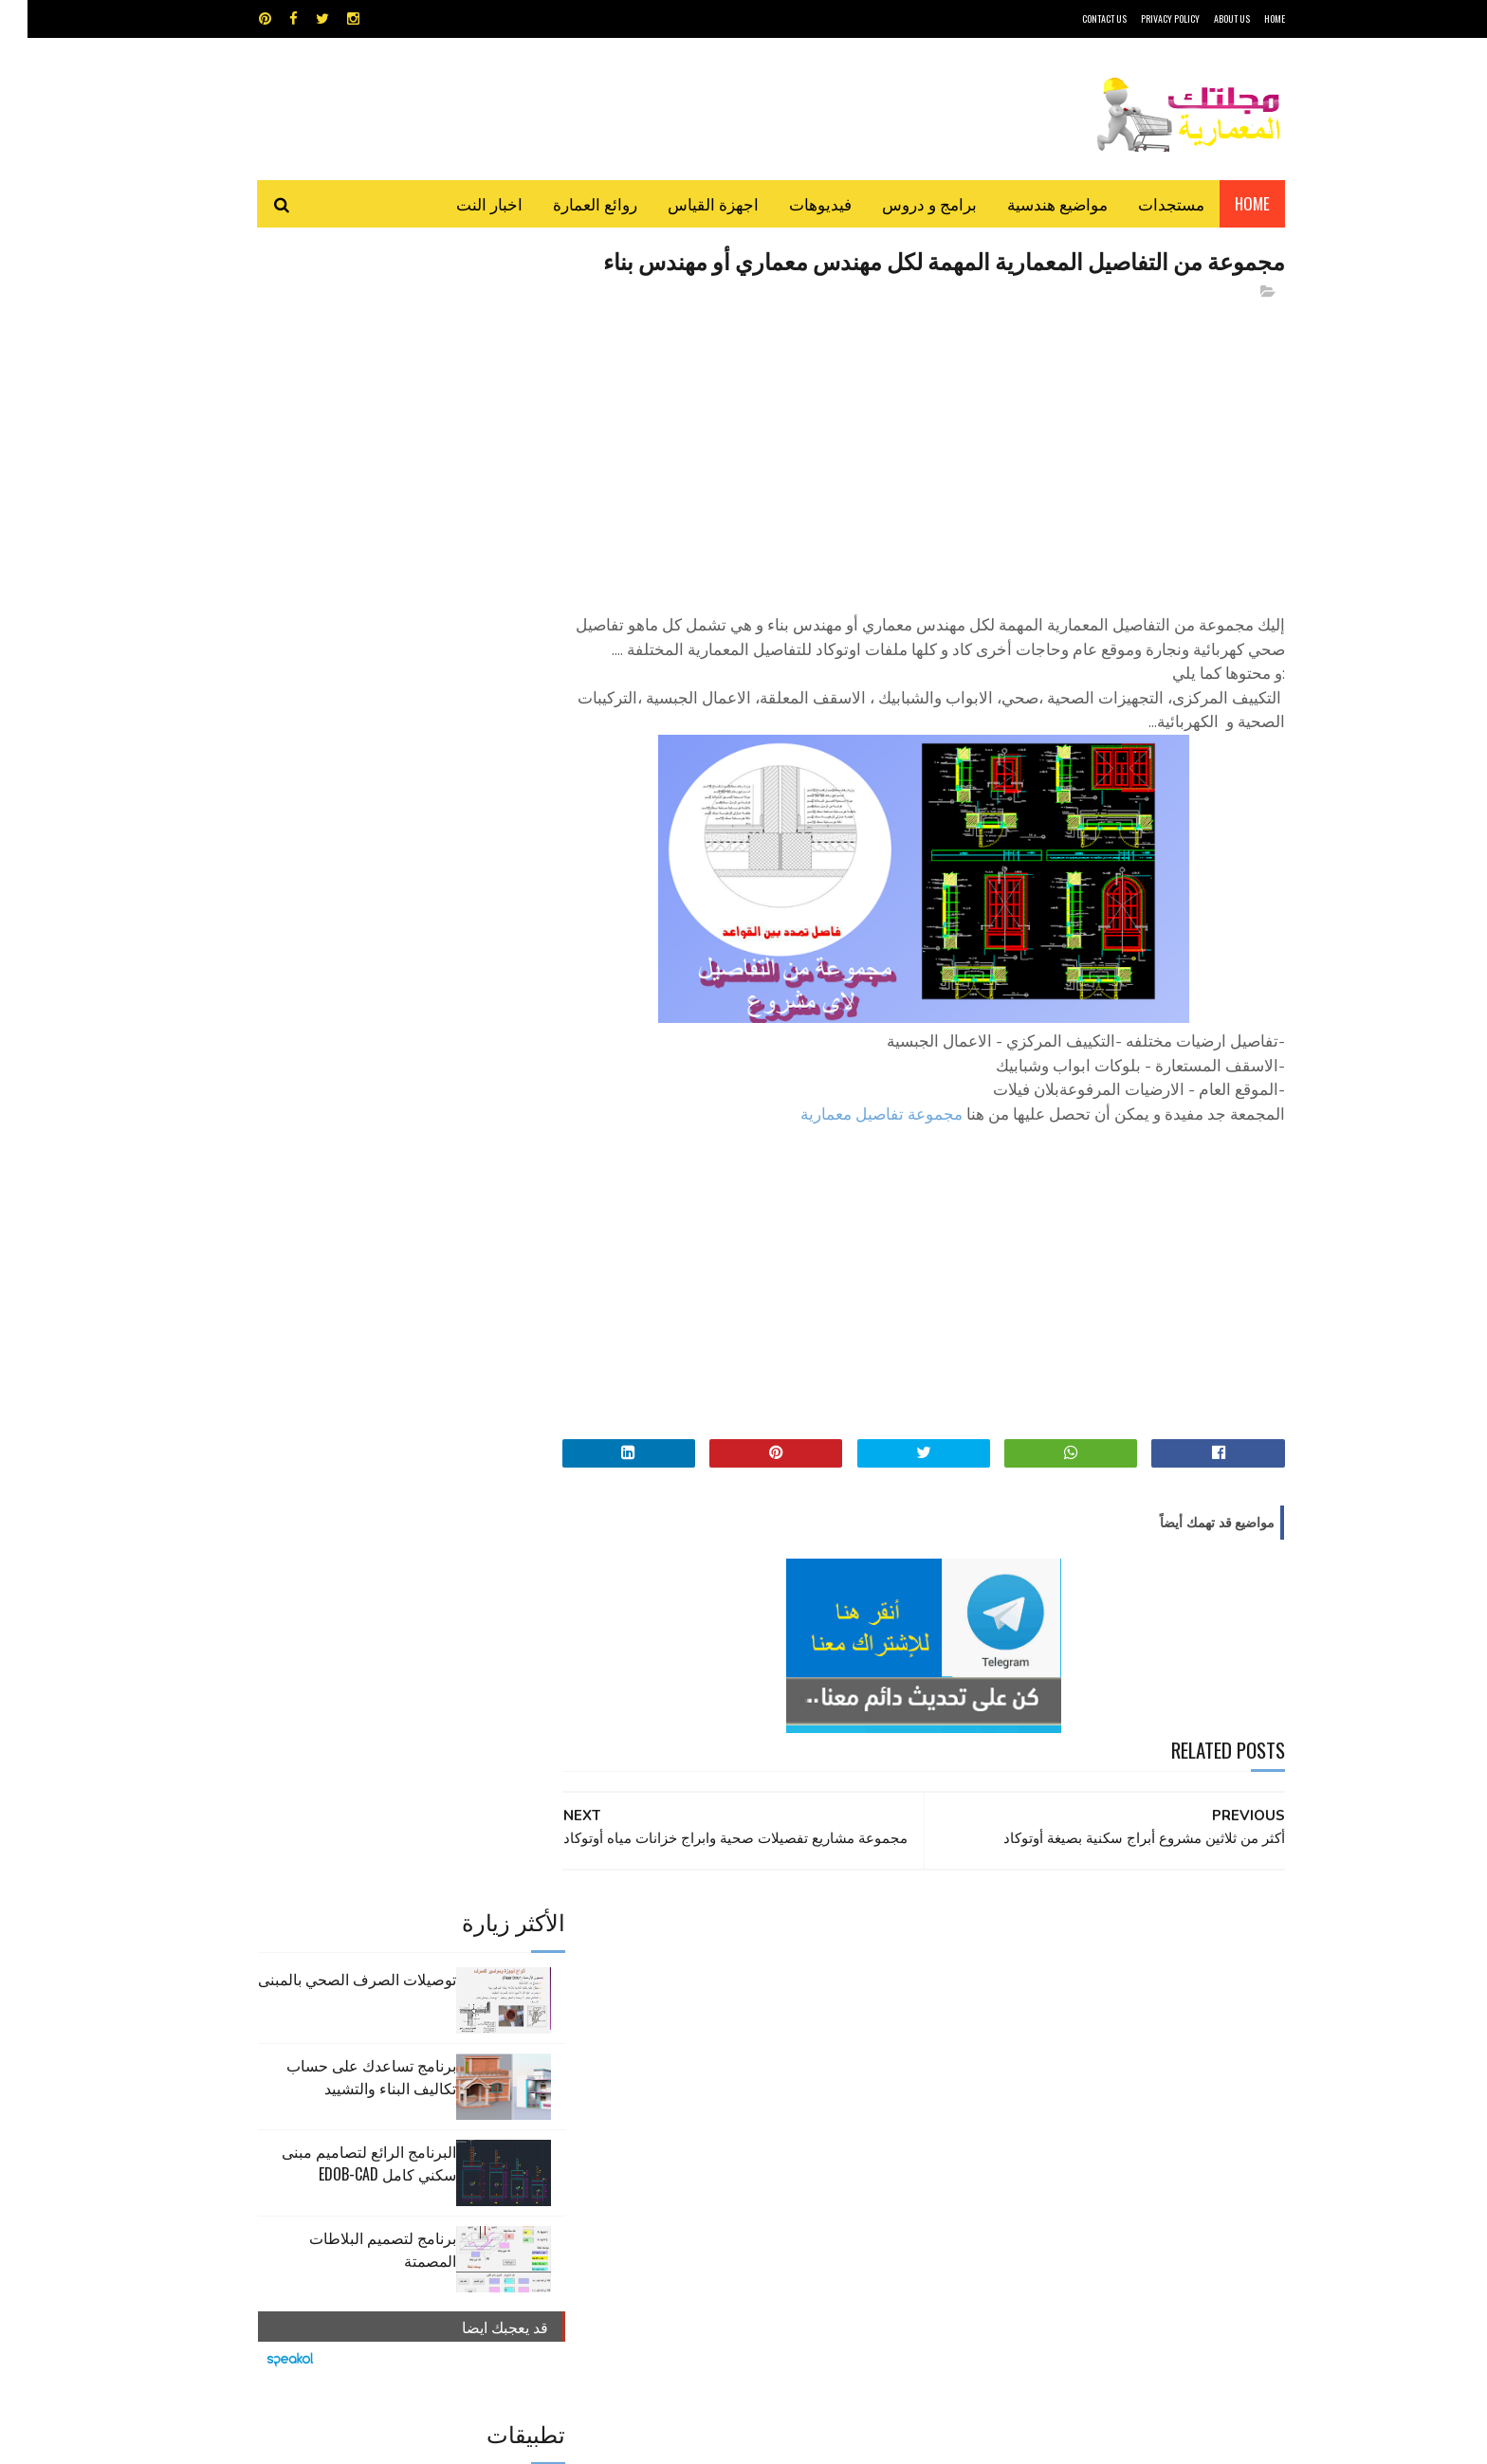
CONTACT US (1077, 18)
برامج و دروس (901, 203)
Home (1224, 203)
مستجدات (1144, 203)
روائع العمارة (567, 203)
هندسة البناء (784, 2104)
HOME (1247, 18)
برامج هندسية (817, 2038)
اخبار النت (462, 203)
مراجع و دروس (671, 2071)
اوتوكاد (884, 2038)
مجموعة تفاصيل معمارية (854, 1173)
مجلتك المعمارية (1150, 2440)
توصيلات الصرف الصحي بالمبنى (329, 335)
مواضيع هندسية (1030, 203)
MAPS (836, 2005)
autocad (713, 2005)
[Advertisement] (915, 484)
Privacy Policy (1142, 18)
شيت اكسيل (803, 2071)
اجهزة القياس (685, 203)
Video (780, 2005)
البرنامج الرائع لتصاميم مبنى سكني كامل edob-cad (341, 519)
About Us (1204, 18)
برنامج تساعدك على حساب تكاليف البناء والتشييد (344, 433)
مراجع (739, 2071)
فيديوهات (793, 203)
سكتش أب (875, 2071)
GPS (886, 2005)
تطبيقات (746, 2038)
